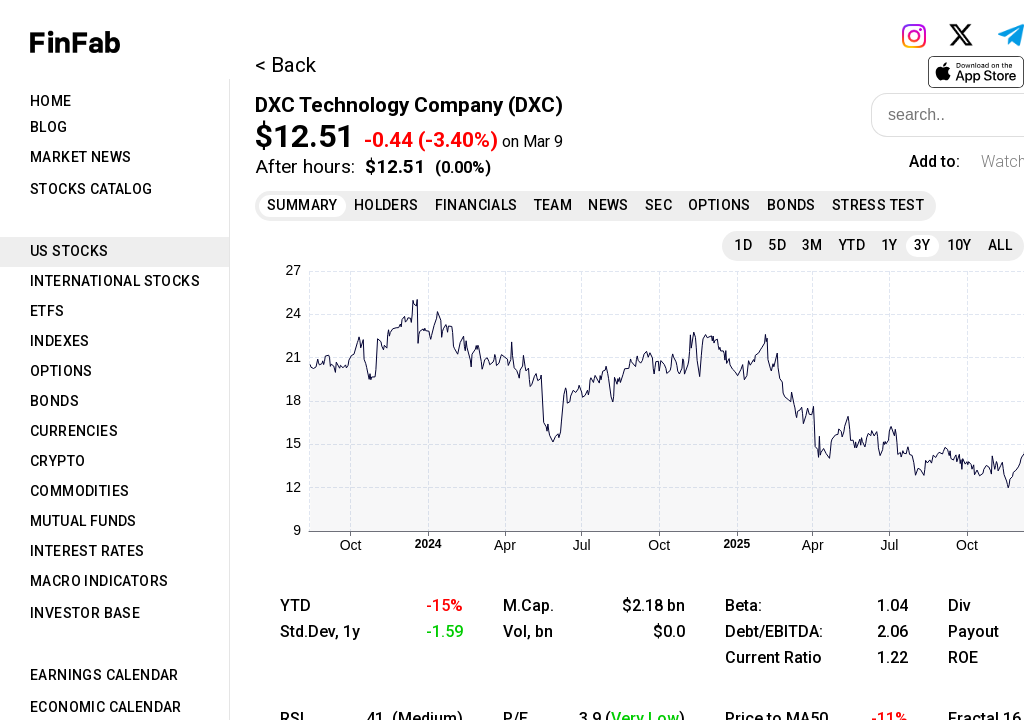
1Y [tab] (889, 245)
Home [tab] (51, 101)
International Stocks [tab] (115, 281)
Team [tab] (553, 205)
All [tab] (1000, 245)
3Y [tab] (922, 245)
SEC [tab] (658, 205)
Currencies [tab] (74, 431)
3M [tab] (812, 245)
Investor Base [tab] (85, 613)
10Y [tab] (959, 245)
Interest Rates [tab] (87, 551)
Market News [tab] (80, 157)
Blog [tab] (49, 127)
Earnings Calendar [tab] (104, 675)
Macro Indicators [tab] (99, 581)
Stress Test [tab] (878, 205)
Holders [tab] (386, 205)
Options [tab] (61, 371)
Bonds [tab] (54, 401)
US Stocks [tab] (69, 251)
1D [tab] (743, 245)
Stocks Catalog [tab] (91, 189)
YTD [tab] (852, 245)
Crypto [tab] (57, 461)
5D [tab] (777, 245)
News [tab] (608, 205)
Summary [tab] (302, 205)
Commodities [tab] (79, 491)
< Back (285, 65)
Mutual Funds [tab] (83, 521)
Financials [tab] (476, 205)
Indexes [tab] (60, 341)
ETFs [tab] (47, 311)
